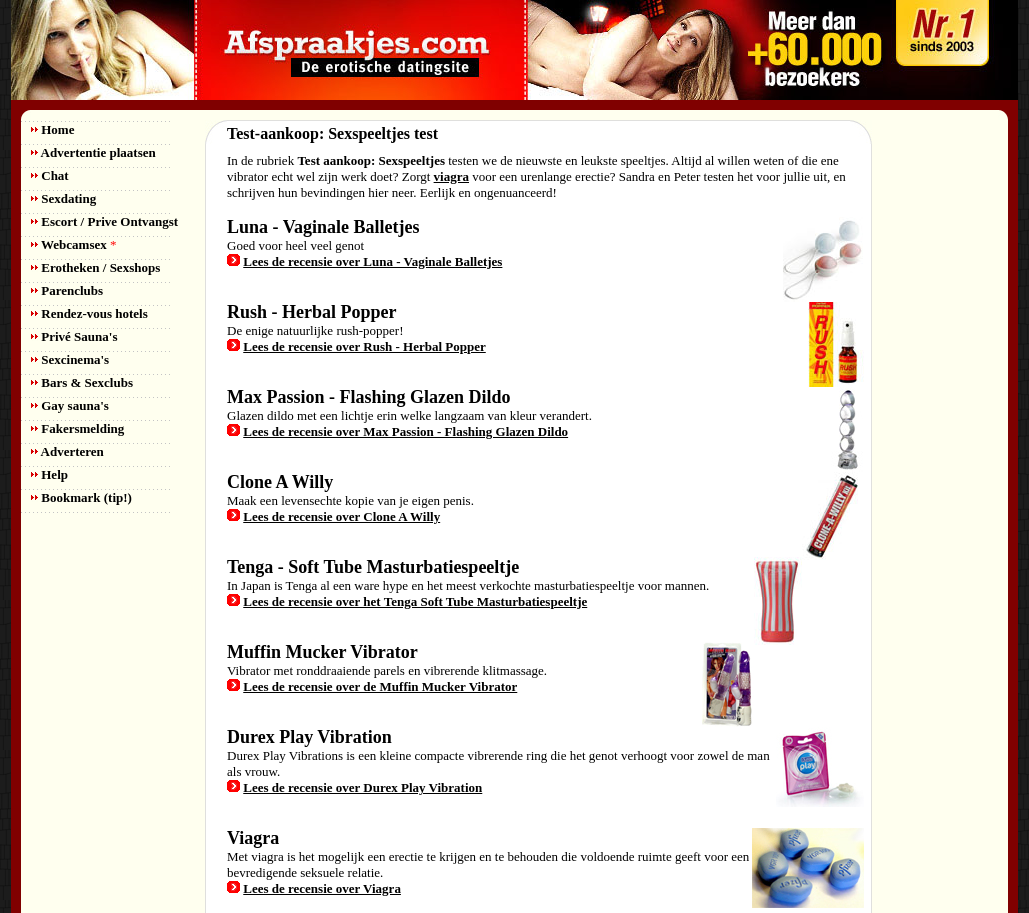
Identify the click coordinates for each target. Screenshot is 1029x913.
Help (49, 474)
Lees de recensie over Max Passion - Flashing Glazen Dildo (405, 431)
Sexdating (63, 198)
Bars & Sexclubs (82, 382)
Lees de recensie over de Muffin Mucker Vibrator (380, 686)
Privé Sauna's (74, 336)
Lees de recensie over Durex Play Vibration (362, 787)
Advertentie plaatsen (93, 152)
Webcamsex (73, 244)
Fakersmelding (77, 428)
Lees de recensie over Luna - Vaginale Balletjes (372, 261)
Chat (50, 175)
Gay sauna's (70, 405)
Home (52, 129)
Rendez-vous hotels (89, 313)
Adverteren (67, 451)
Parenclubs (67, 290)
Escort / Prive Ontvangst (104, 221)
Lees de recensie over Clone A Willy (341, 516)
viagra (451, 176)
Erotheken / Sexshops (95, 267)
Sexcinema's (70, 359)
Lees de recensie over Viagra (322, 888)
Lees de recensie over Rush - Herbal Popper (364, 346)
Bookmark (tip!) (81, 497)
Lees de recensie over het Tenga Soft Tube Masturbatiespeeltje (415, 601)
